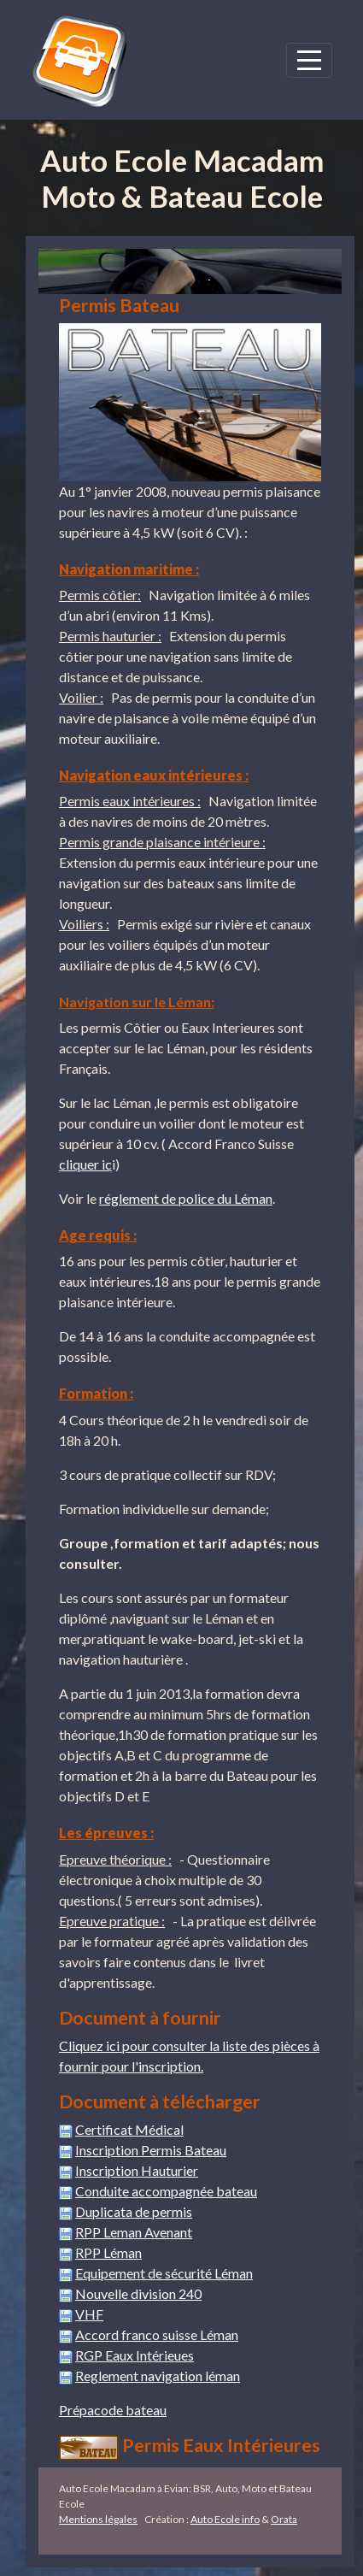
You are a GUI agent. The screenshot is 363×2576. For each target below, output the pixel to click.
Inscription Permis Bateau (150, 2150)
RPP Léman (108, 2252)
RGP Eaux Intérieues (134, 2355)
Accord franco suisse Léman (156, 2334)
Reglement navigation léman (157, 2375)
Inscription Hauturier (136, 2170)
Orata (284, 2519)
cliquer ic (85, 1164)
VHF (89, 2314)
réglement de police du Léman (185, 1198)
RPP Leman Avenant (133, 2232)
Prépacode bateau (113, 2410)
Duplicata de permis (133, 2211)
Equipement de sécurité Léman (164, 2273)
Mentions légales (98, 2519)
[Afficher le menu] (309, 60)
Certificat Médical (129, 2129)
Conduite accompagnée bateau (166, 2191)
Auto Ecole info (225, 2519)
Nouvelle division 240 (138, 2293)
